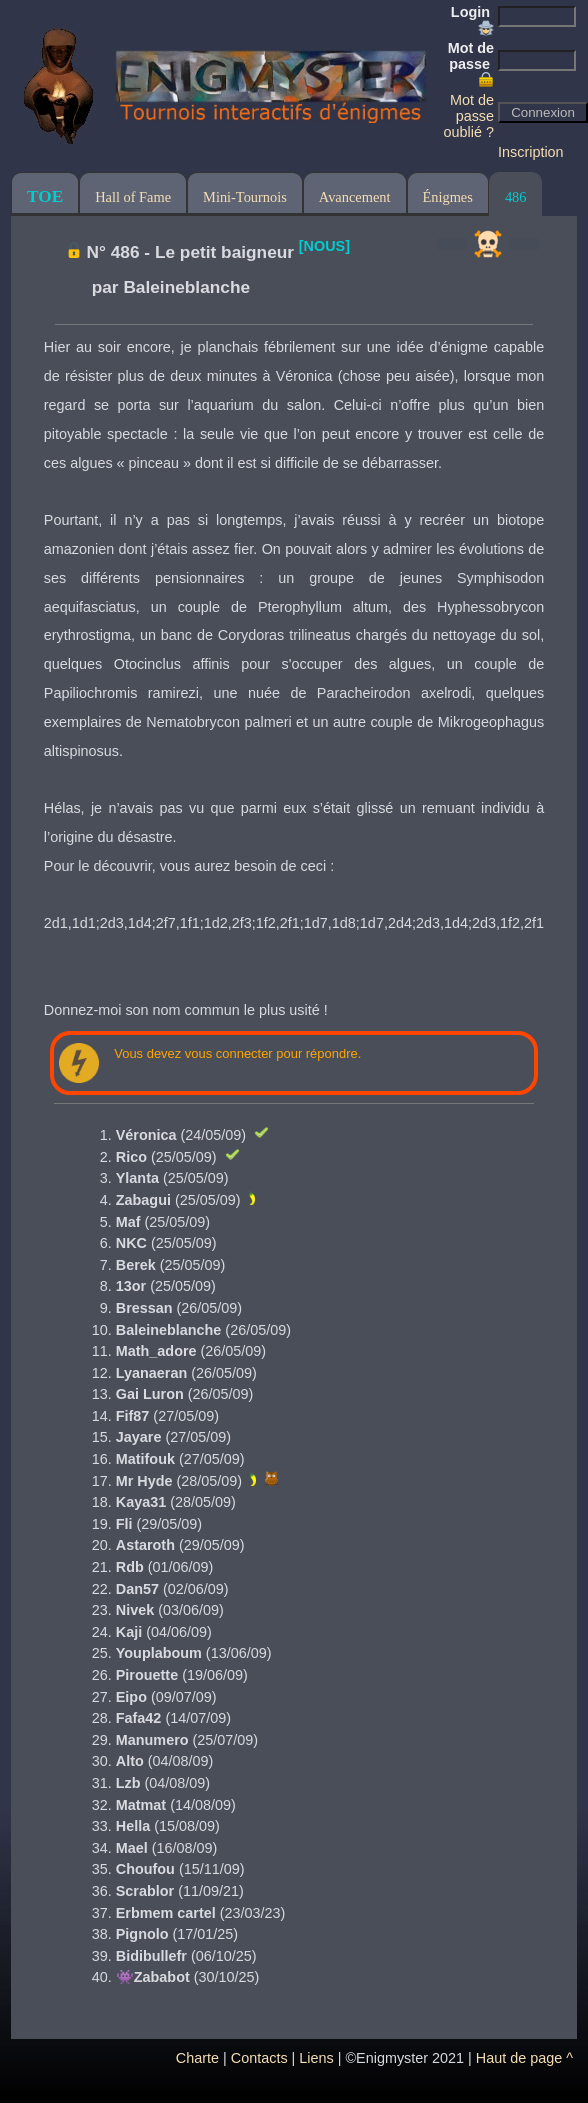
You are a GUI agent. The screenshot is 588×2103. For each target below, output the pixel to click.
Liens (316, 2058)
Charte (197, 2058)
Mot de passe (471, 64)
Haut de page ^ (524, 2058)
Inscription (531, 152)
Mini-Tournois (245, 197)
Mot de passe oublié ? (469, 116)
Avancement (355, 197)
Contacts (259, 2058)
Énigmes (448, 197)
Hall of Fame (133, 197)
